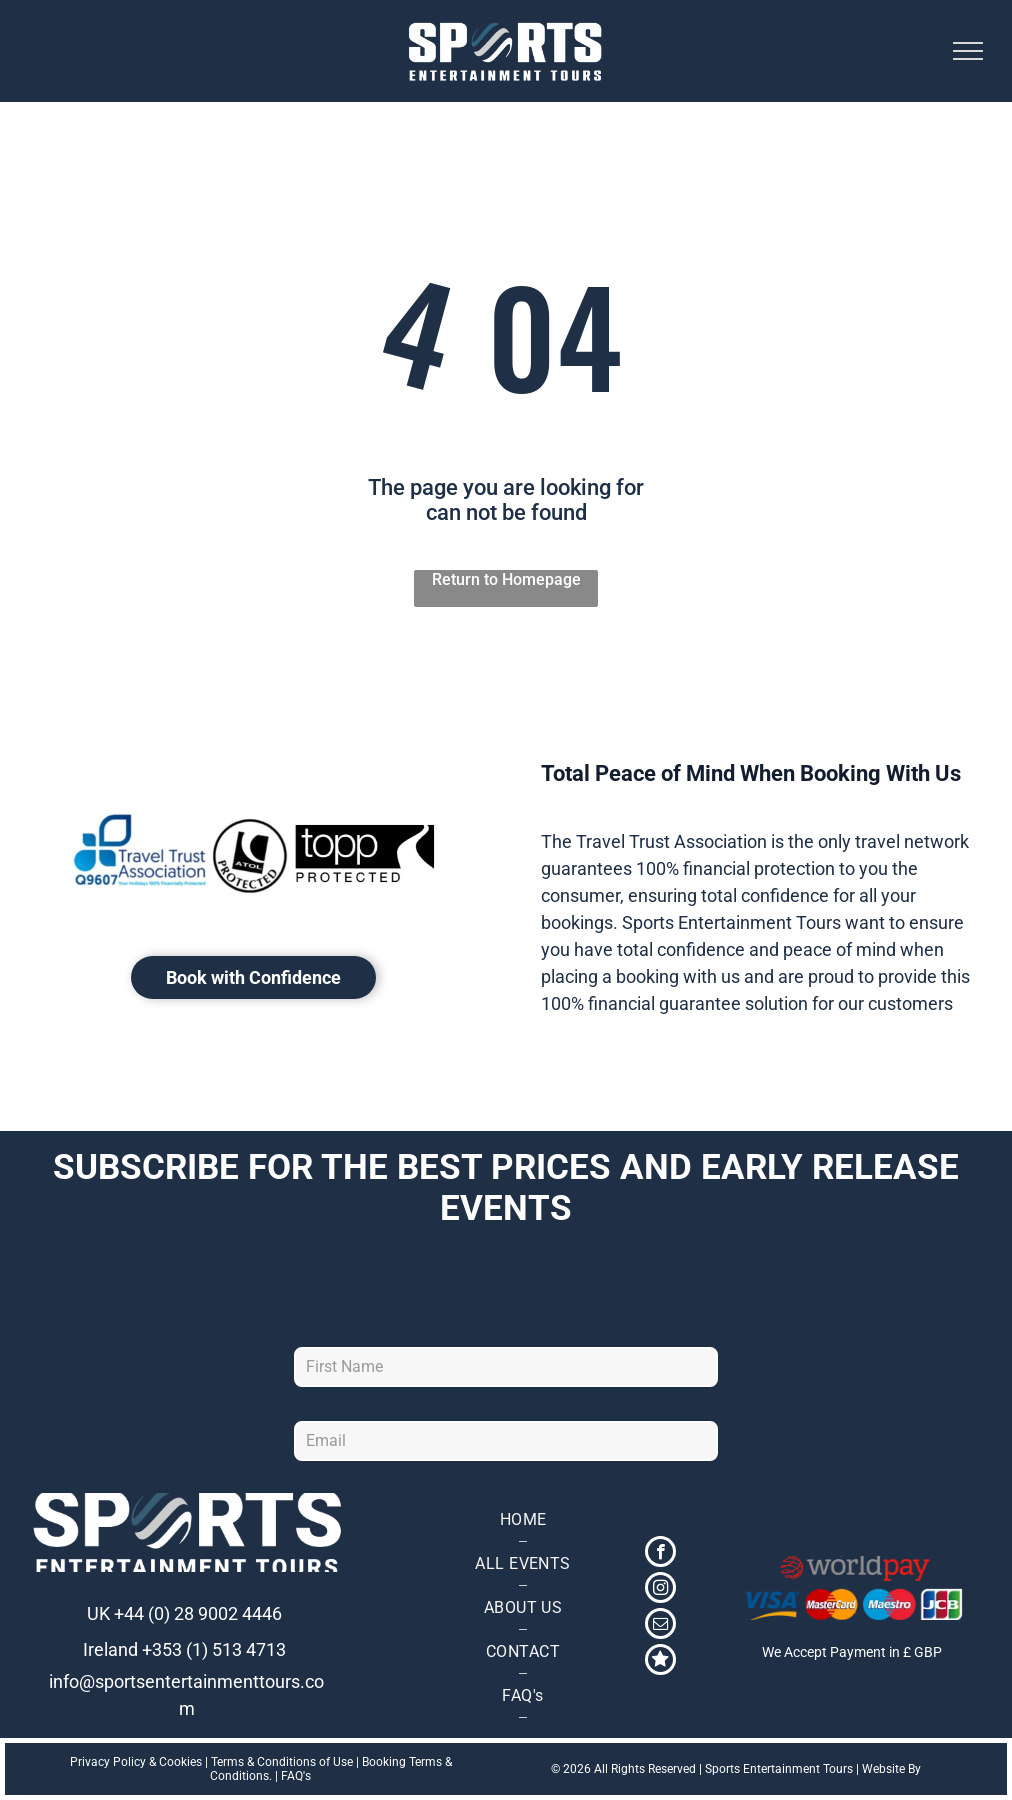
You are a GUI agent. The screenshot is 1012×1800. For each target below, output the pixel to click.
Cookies (180, 1762)
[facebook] (660, 1554)
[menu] (968, 51)
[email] (660, 1626)
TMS (936, 1769)
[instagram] (660, 1590)
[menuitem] (523, 1520)
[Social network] (660, 1662)
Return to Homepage (506, 579)
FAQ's (296, 1776)
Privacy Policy (108, 1762)
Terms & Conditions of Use (282, 1762)
